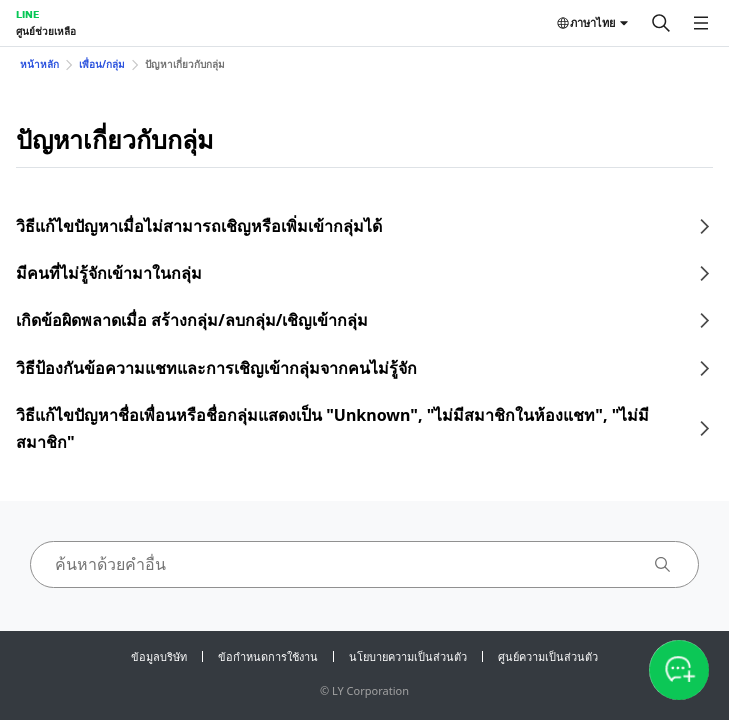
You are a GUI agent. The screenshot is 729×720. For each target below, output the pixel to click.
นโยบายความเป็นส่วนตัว (408, 656)
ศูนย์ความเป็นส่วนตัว (548, 656)
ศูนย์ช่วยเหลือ (46, 31)
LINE (27, 14)
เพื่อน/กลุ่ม (102, 64)
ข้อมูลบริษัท (159, 656)
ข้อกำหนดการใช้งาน (268, 656)
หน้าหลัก (39, 64)
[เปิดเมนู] (701, 23)
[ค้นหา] (661, 23)
